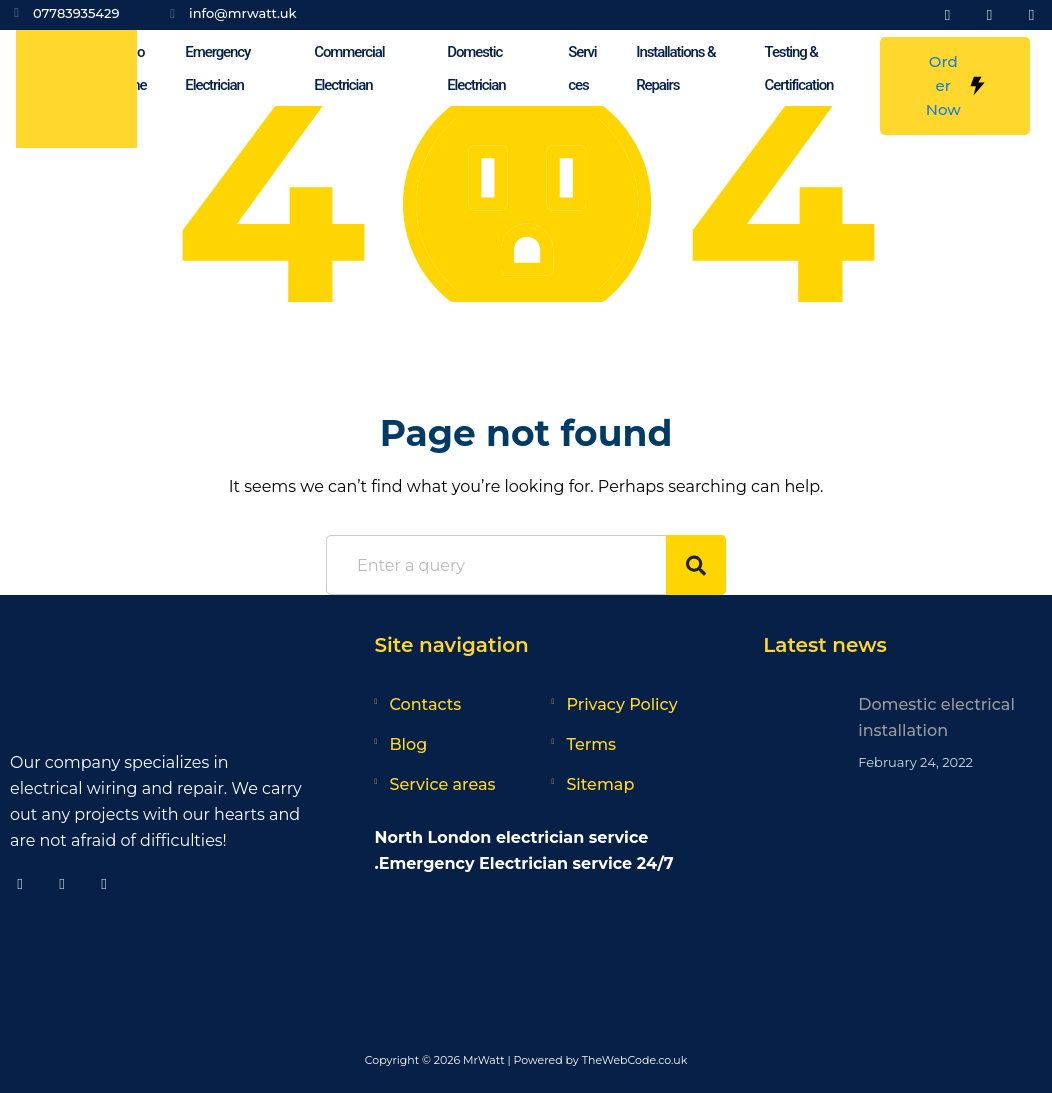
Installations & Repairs (675, 68)
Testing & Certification (799, 68)
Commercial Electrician (349, 68)
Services (582, 68)
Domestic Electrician (476, 68)
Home (136, 68)
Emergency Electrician (217, 68)
